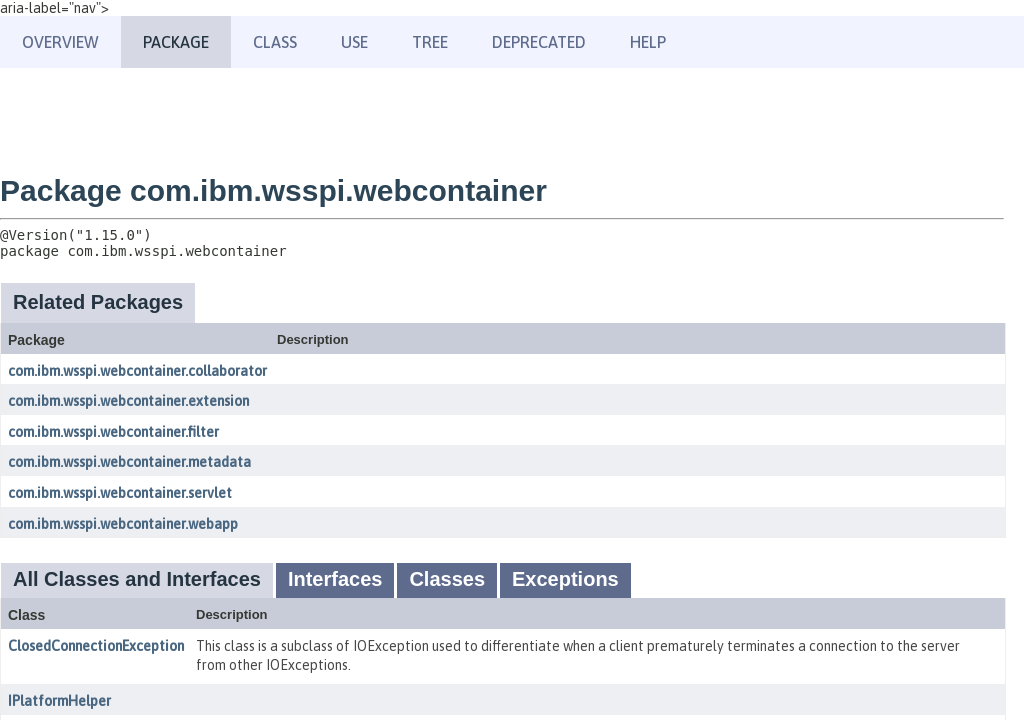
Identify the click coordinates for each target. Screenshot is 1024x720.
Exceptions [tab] (565, 579)
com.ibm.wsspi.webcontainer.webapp (123, 524)
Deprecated (539, 42)
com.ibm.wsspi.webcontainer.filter (113, 432)
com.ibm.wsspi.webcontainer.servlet (120, 493)
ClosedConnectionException (96, 646)
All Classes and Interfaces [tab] (137, 579)
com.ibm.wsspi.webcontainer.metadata (129, 462)
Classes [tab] (447, 579)
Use (354, 42)
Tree (430, 42)
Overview (60, 42)
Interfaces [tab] (335, 579)
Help (648, 42)
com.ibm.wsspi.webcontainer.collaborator (137, 371)
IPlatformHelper (59, 701)
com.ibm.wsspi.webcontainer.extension (128, 401)
